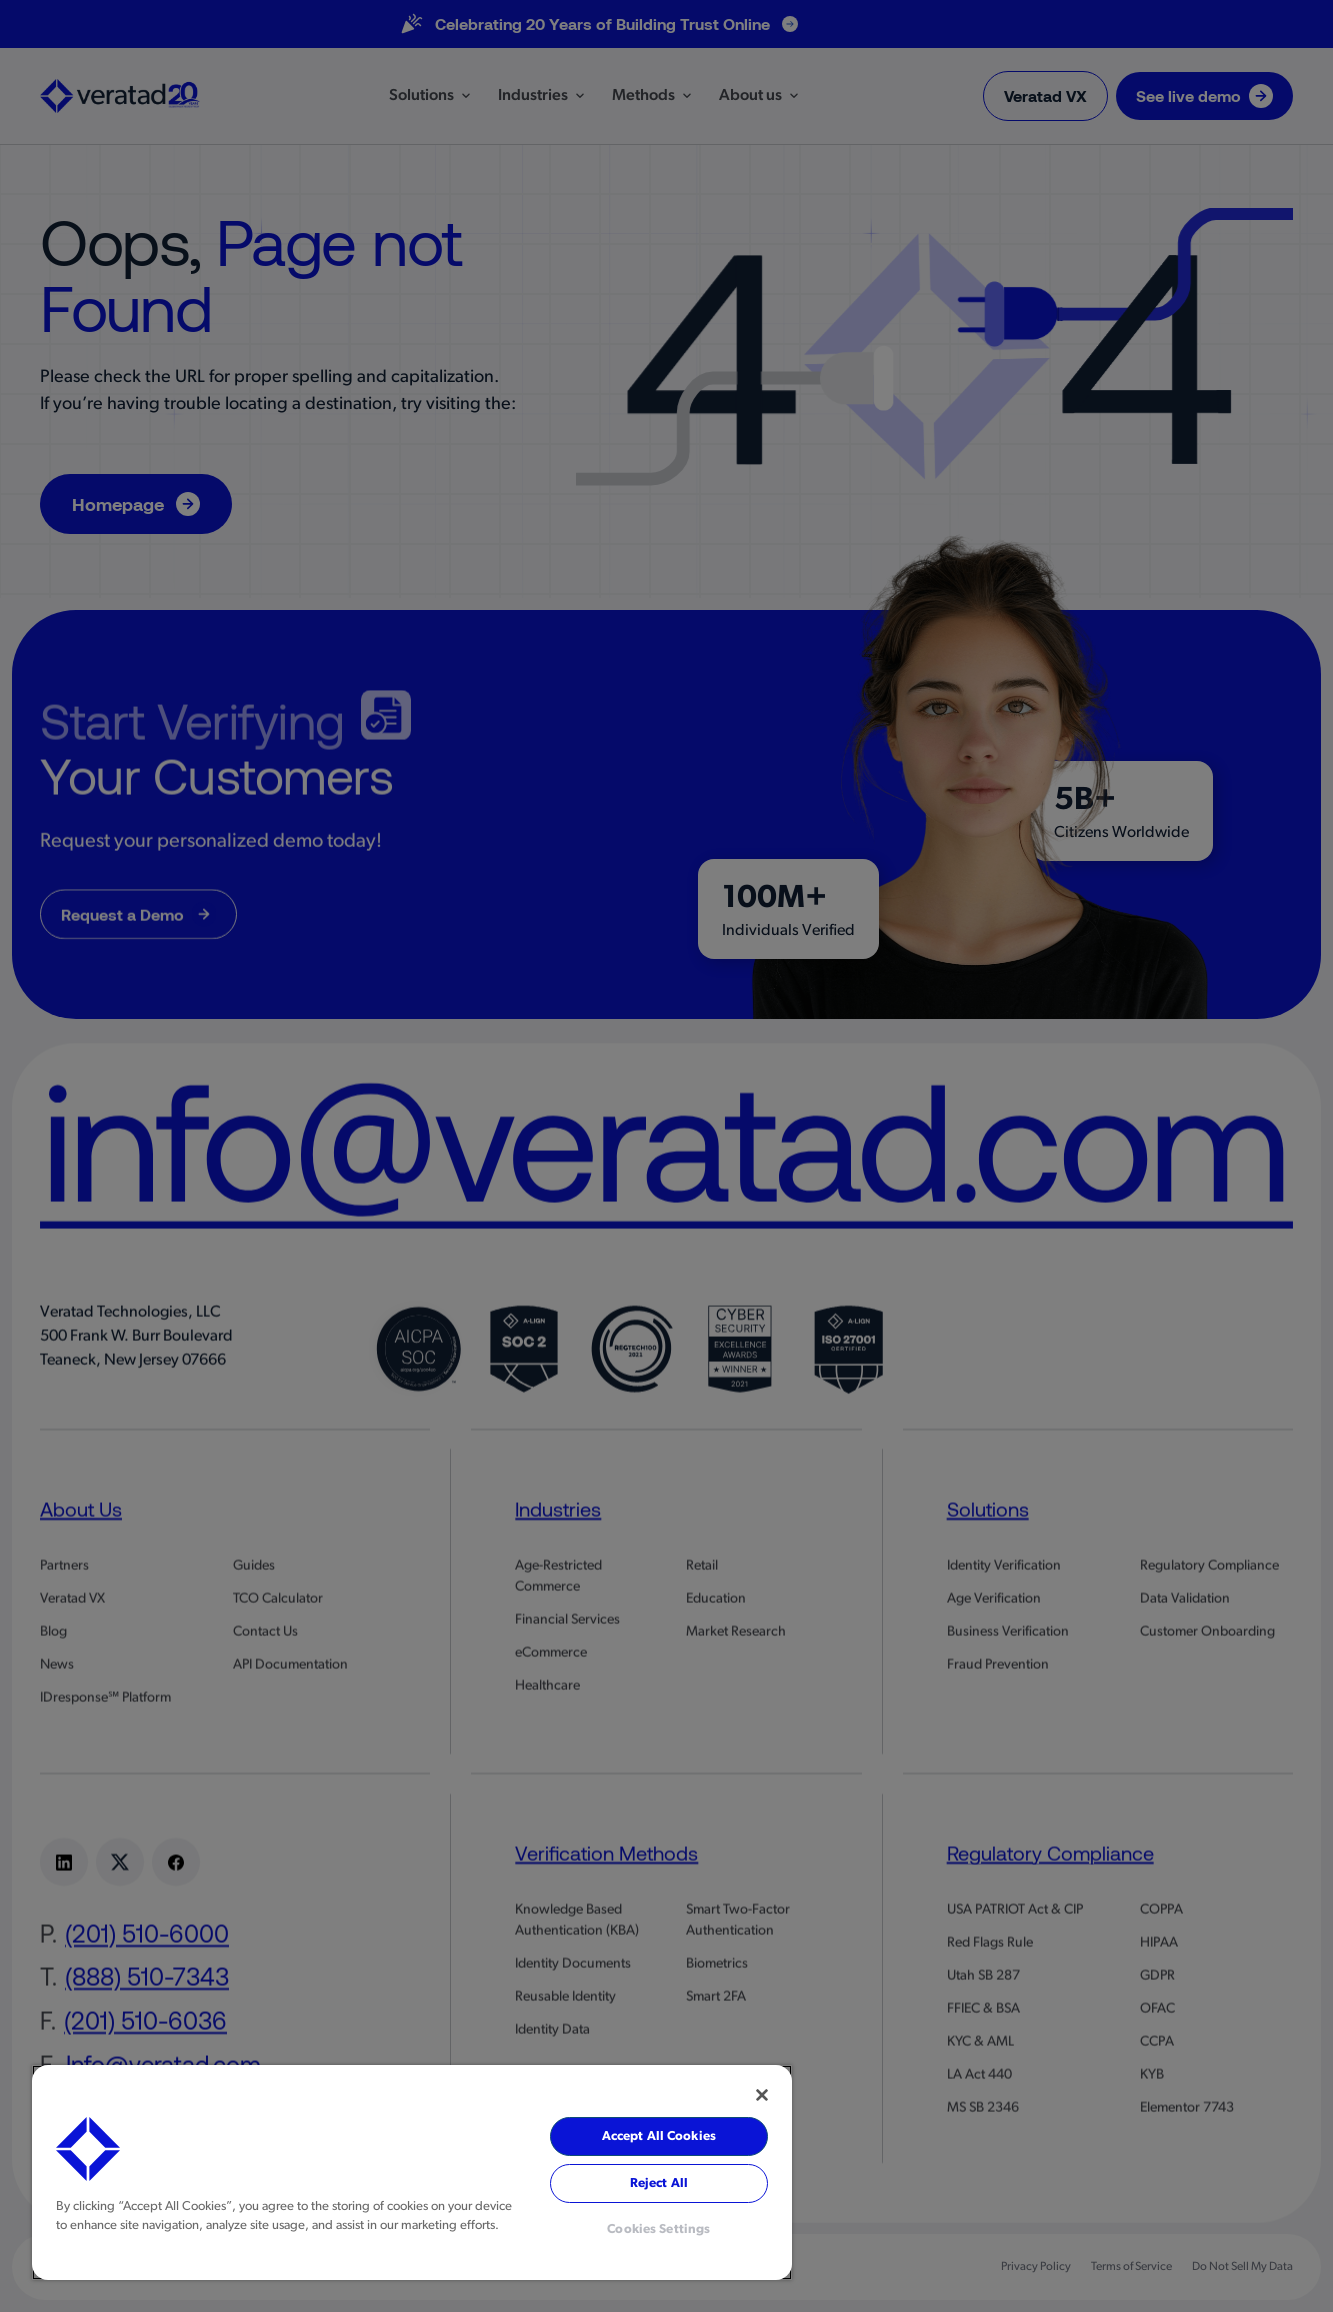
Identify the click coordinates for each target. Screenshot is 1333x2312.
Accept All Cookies (659, 2136)
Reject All (659, 2183)
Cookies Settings (658, 2229)
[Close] (762, 2095)
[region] (412, 2172)
